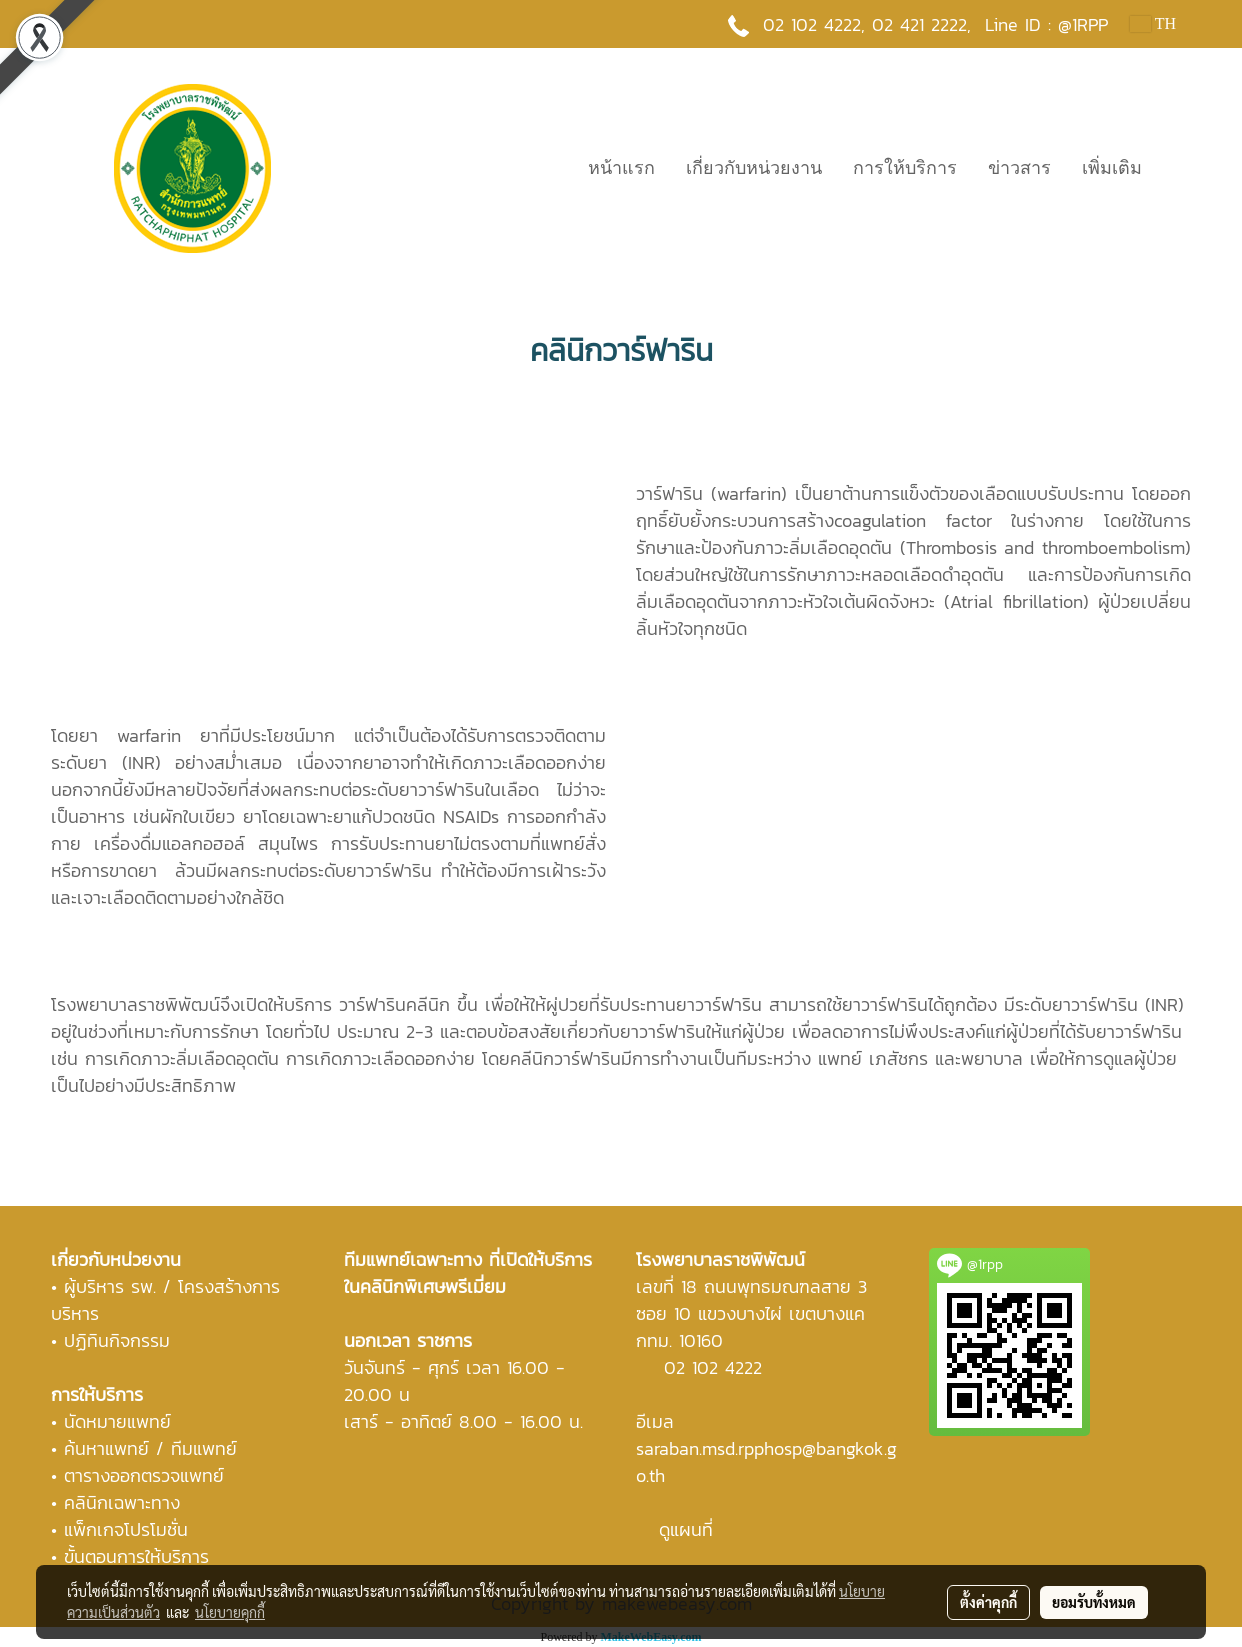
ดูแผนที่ (686, 1529)
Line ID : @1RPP (1046, 24)
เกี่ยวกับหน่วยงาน (754, 168)
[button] (1175, 168)
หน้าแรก (621, 168)
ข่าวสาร (1019, 168)
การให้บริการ (905, 168)
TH (1153, 23)
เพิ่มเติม (1112, 168)
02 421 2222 (919, 24)
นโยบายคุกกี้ (230, 1612)
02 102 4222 (713, 1367)
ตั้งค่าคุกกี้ (988, 1602)
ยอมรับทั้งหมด (1094, 1602)
